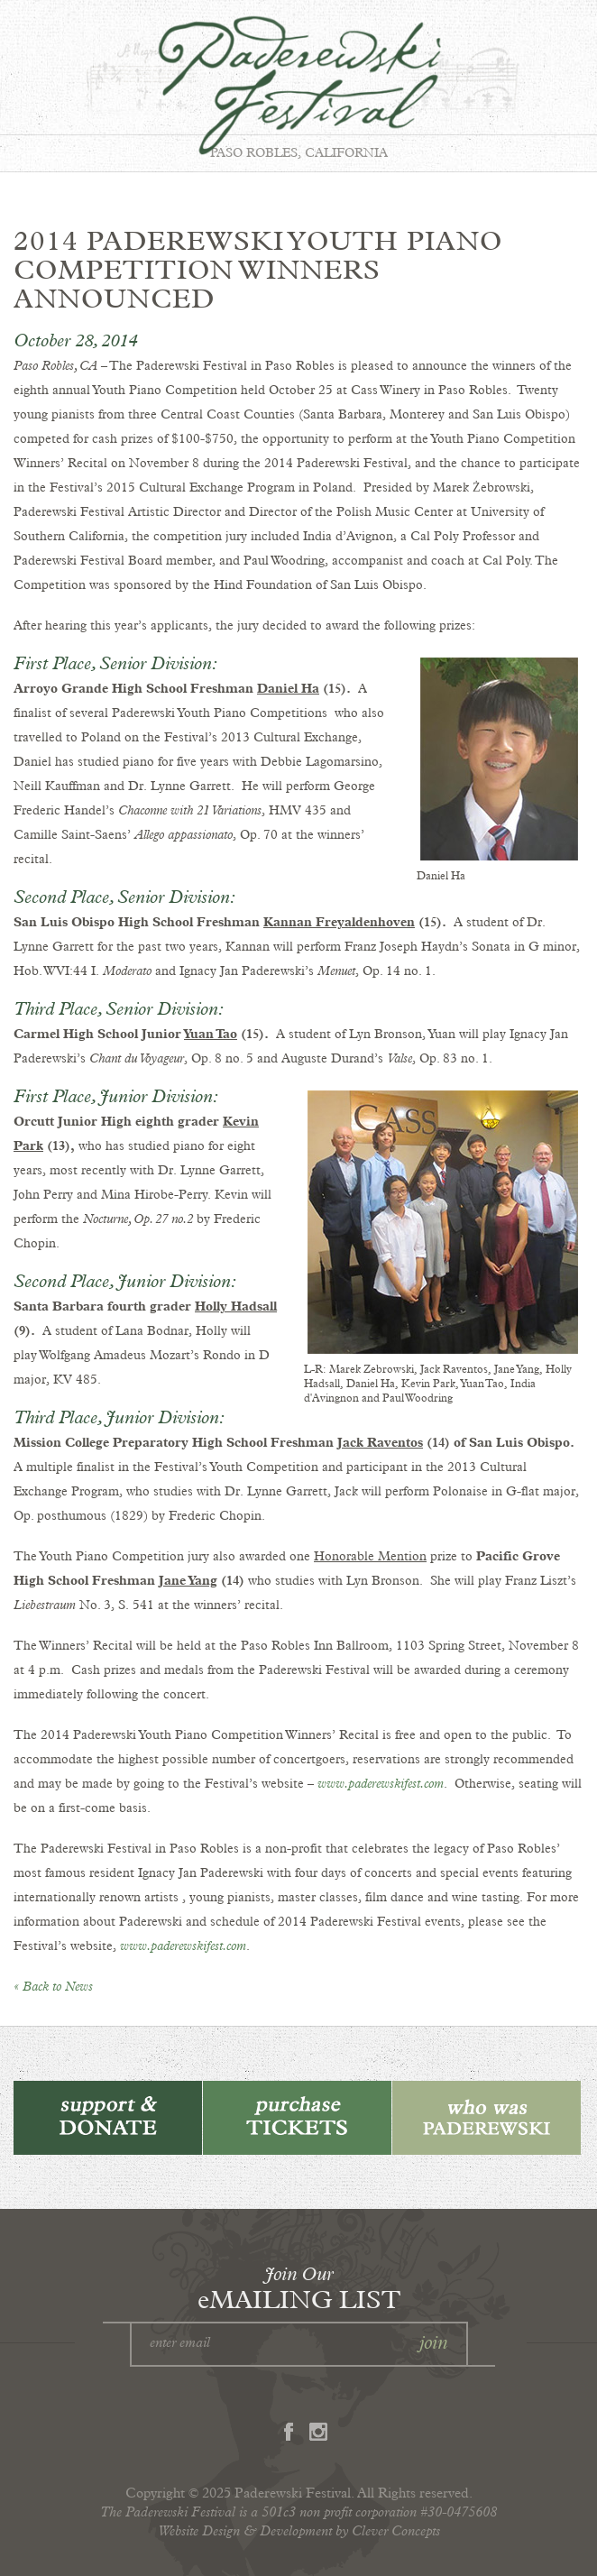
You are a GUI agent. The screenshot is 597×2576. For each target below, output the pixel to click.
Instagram (318, 2432)
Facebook (288, 2432)
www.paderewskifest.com (380, 1783)
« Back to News (53, 1986)
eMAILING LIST (298, 2287)
